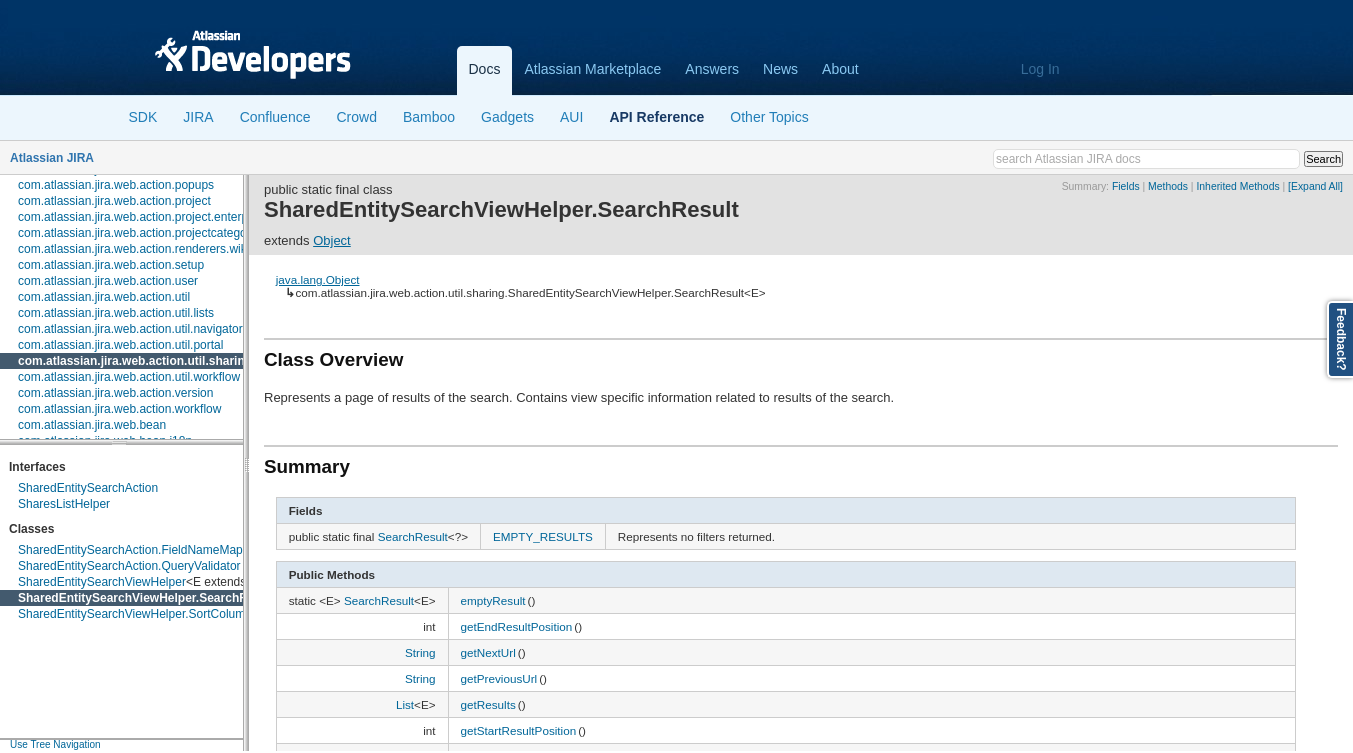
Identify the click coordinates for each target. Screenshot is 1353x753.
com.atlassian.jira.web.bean (92, 425)
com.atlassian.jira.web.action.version (115, 393)
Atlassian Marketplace (592, 69)
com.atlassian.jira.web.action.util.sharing (135, 361)
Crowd (356, 117)
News (780, 69)
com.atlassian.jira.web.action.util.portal (120, 345)
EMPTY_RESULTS (543, 536)
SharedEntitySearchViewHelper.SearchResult (147, 598)
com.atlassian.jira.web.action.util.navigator (130, 329)
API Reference (656, 117)
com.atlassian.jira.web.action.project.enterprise (142, 217)
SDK (143, 117)
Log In (1040, 69)
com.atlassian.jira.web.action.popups (116, 185)
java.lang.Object (318, 279)
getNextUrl (488, 652)
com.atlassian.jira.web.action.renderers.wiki (133, 249)
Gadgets (507, 117)
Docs (485, 69)
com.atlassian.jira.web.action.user (108, 281)
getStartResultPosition (519, 730)
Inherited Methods (1237, 186)
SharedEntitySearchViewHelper (102, 582)
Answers (712, 69)
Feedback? (1341, 339)
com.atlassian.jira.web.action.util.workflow (129, 377)
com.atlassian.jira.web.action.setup (111, 265)
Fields (1126, 186)
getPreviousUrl (499, 678)
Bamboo (429, 117)
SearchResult (413, 536)
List (405, 704)
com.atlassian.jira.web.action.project (114, 201)
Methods (1168, 186)
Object (332, 240)
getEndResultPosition (517, 626)
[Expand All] (1315, 186)
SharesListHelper (64, 504)
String (420, 652)
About (840, 69)
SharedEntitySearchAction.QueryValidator (129, 566)
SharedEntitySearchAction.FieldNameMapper (139, 550)
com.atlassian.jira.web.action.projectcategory (137, 233)
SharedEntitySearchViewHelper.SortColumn (135, 614)
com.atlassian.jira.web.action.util (104, 297)
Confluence (275, 117)
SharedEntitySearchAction (88, 488)
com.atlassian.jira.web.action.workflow (119, 409)
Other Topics (769, 117)
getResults (488, 704)
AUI (571, 117)
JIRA (198, 117)
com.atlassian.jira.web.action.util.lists (116, 313)
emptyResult (493, 600)
